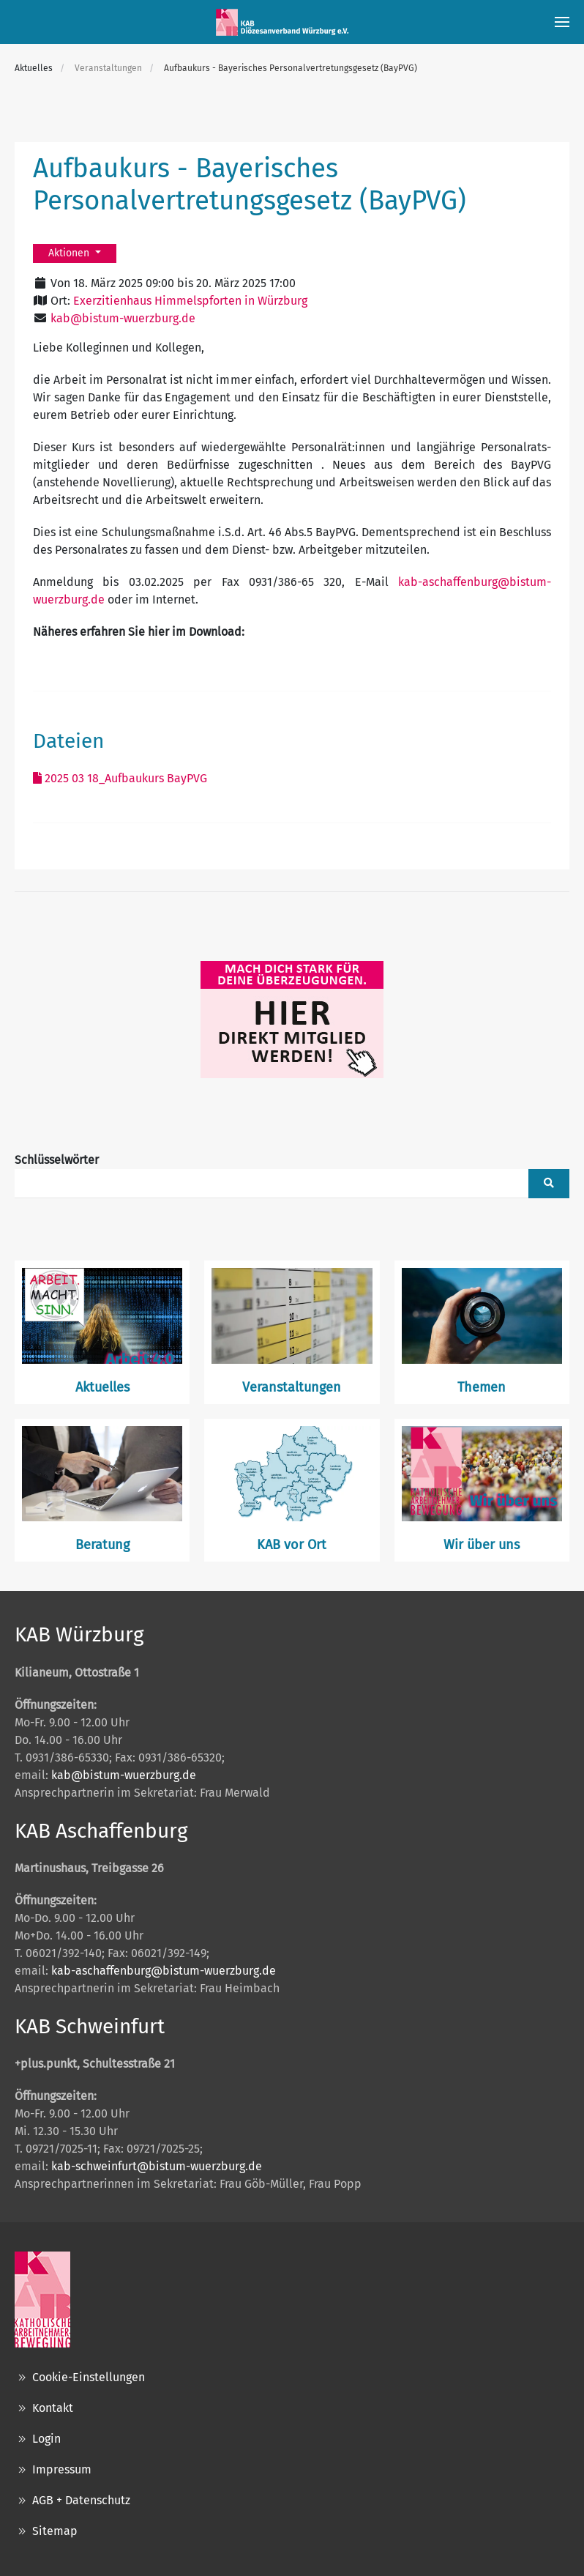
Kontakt (44, 2408)
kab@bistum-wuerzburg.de (122, 318)
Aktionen (70, 253)
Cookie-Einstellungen (80, 2377)
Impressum (53, 2469)
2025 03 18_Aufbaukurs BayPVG (120, 778)
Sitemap (46, 2531)
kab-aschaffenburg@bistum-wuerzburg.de (163, 1971)
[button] (562, 22)
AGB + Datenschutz (72, 2500)
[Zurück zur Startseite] (284, 22)
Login (38, 2439)
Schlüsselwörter (57, 1160)
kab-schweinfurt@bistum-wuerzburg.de (156, 2166)
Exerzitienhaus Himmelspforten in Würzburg (190, 301)
